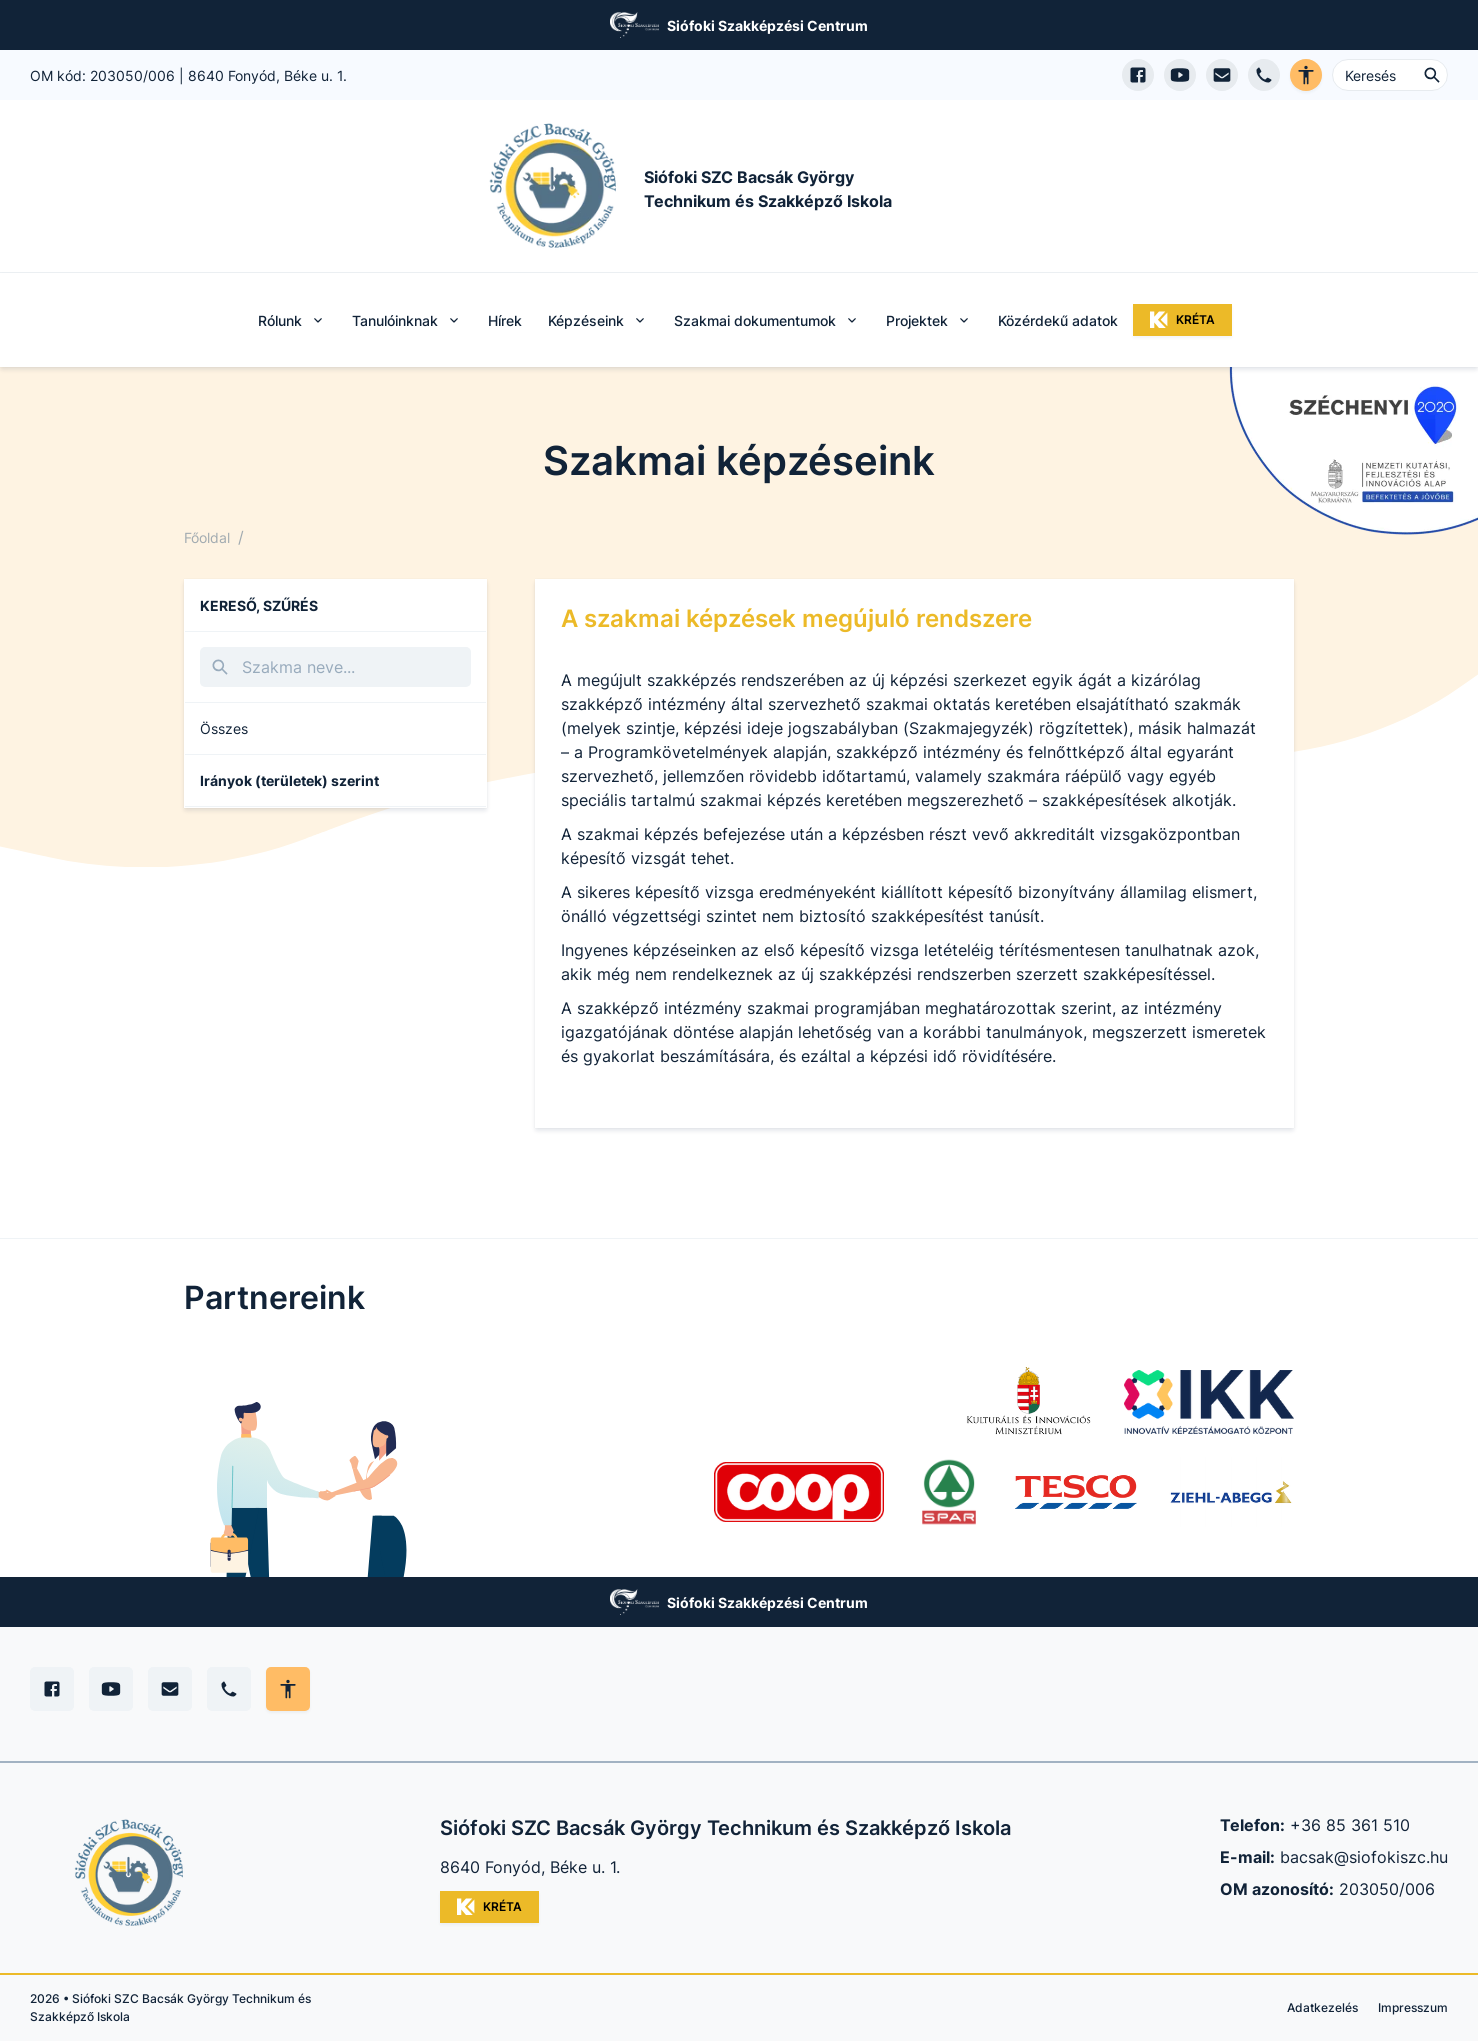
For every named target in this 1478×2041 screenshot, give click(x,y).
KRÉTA (1182, 320)
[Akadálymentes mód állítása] (288, 1689)
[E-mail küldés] (1222, 75)
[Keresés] (335, 667)
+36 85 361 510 (1350, 1825)
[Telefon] (229, 1689)
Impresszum (1413, 2007)
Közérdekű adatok (1058, 320)
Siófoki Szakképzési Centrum (767, 25)
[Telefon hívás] (1264, 75)
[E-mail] (170, 1689)
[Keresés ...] (1390, 75)
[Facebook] (52, 1689)
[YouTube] (111, 1689)
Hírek (505, 320)
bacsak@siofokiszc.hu (1364, 1857)
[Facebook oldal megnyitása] (1138, 75)
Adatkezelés (1322, 2007)
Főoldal (207, 537)
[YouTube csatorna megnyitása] (1180, 75)
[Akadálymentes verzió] (1306, 75)
